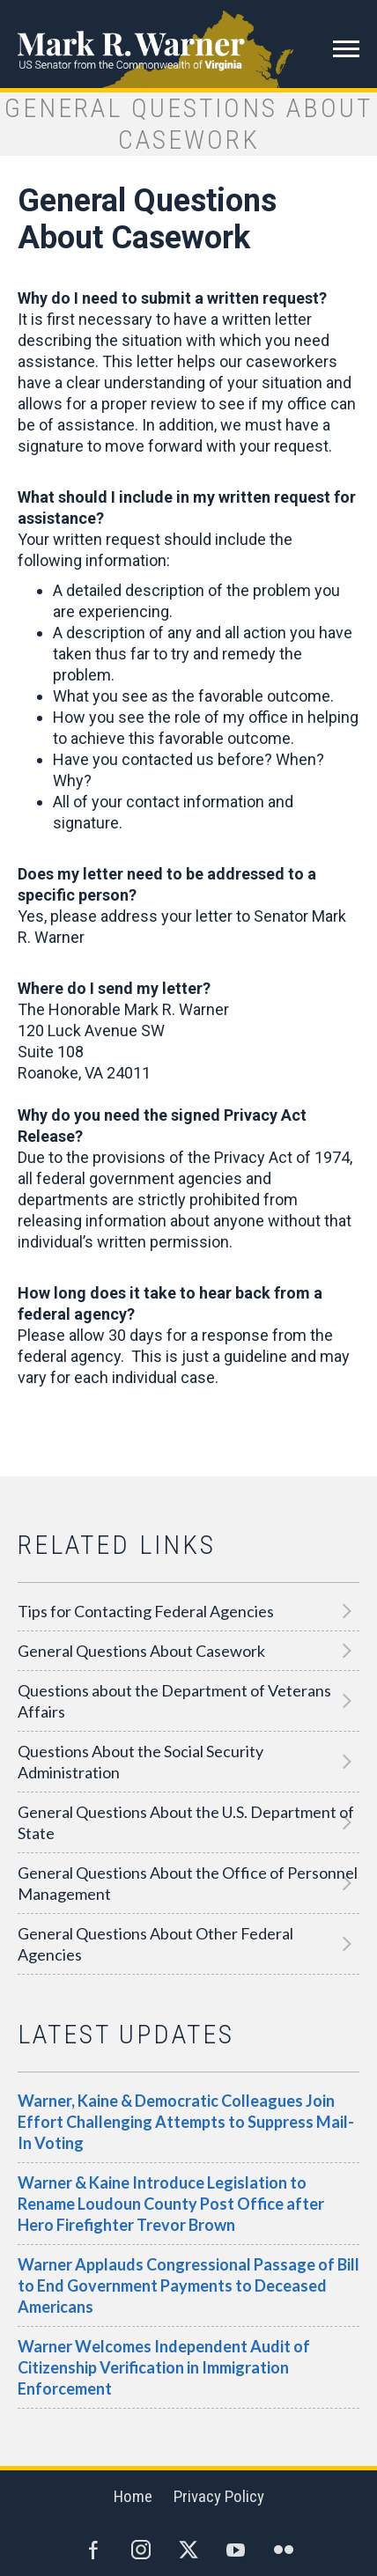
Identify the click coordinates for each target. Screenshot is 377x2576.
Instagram (141, 2549)
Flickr (284, 2549)
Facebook (93, 2549)
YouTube (236, 2549)
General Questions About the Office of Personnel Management (188, 1883)
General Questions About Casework (141, 1650)
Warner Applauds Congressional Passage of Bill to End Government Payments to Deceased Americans (188, 2285)
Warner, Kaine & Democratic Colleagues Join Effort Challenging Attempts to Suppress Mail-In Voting (186, 2122)
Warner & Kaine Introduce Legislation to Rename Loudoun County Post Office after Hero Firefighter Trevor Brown (171, 2203)
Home (133, 2496)
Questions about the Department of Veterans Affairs (174, 1701)
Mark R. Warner (188, 44)
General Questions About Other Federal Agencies (155, 1944)
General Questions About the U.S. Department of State (186, 1822)
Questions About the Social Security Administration (140, 1761)
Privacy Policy (219, 2496)
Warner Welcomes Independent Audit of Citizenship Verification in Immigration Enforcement (164, 2367)
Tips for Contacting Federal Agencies (146, 1611)
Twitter (188, 2549)
